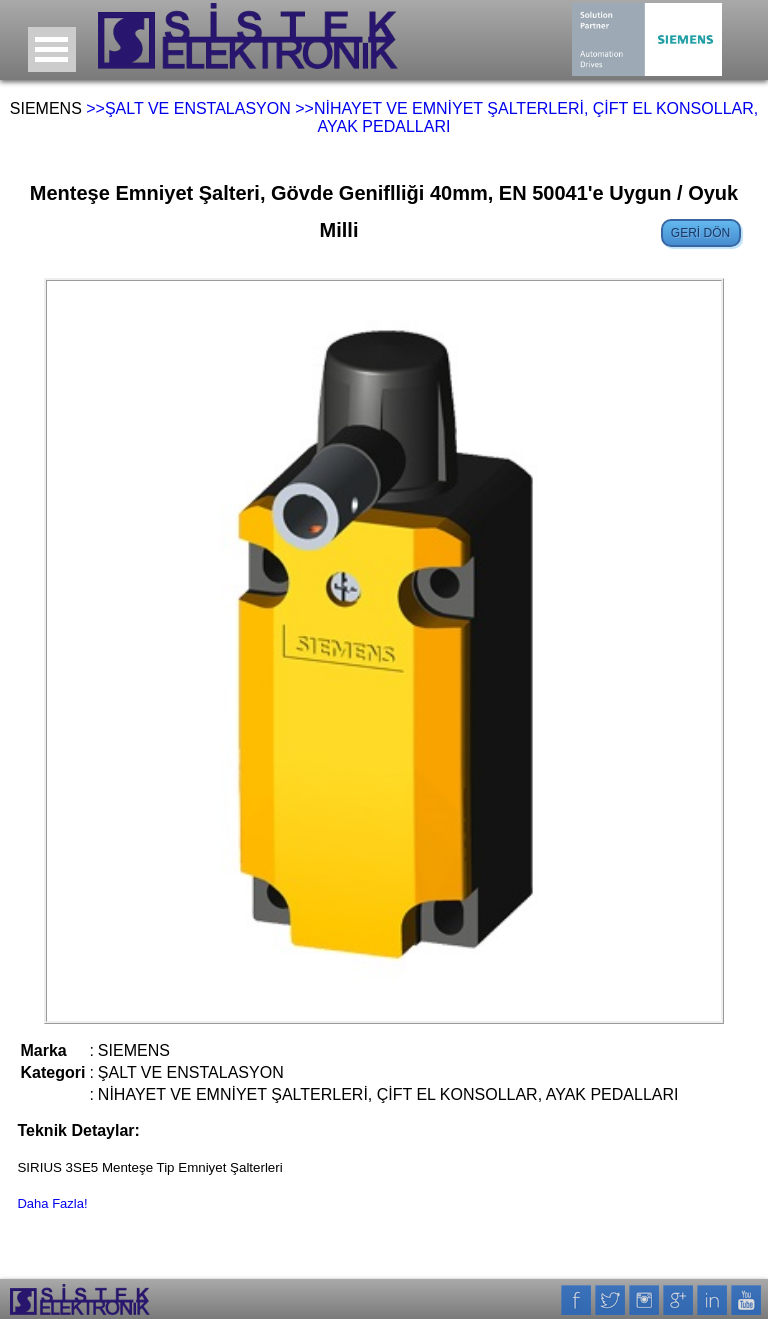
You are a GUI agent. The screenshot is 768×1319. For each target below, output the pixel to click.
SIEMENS (46, 108)
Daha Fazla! (52, 1203)
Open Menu (52, 49)
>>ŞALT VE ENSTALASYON (188, 108)
